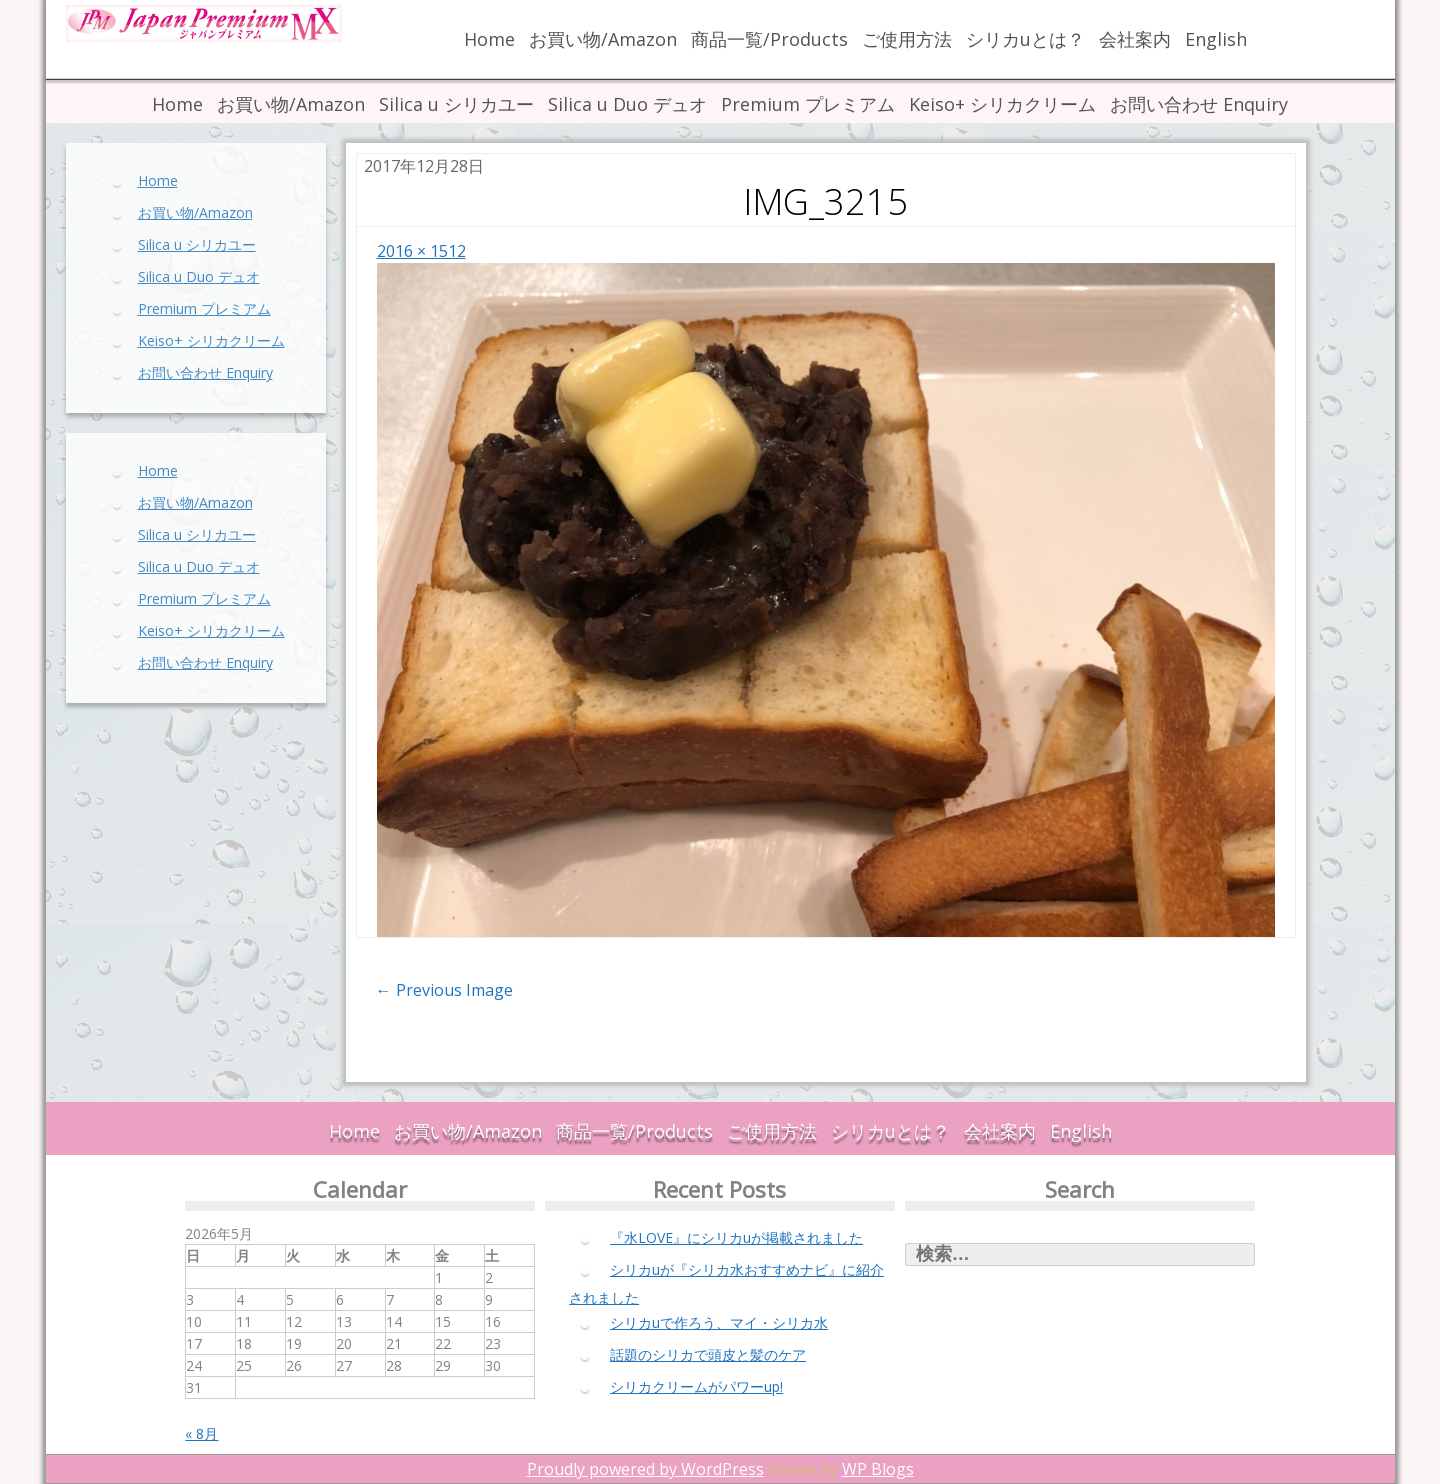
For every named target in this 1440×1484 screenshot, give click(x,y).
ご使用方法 (907, 39)
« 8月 (201, 1433)
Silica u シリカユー (456, 104)
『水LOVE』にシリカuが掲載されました (736, 1237)
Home (489, 39)
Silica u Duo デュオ (627, 104)
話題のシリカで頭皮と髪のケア (708, 1354)
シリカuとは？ (1025, 39)
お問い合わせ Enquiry (1199, 104)
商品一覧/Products (769, 39)
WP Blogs (878, 1469)
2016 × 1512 (421, 251)
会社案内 (1135, 39)
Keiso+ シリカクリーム (1002, 104)
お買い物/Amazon (603, 39)
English (1216, 39)
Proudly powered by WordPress (645, 1469)
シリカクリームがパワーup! (696, 1386)
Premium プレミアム (808, 104)
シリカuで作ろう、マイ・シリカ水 (719, 1322)
